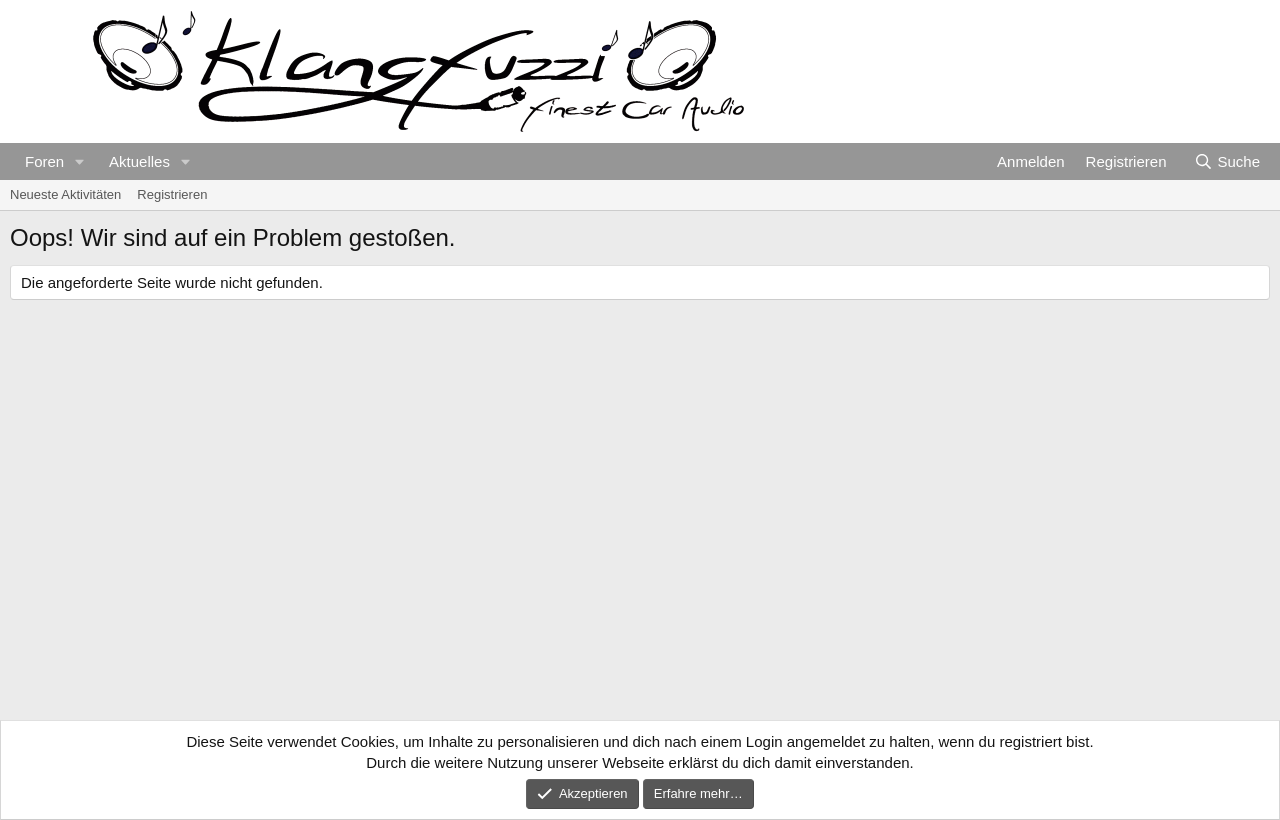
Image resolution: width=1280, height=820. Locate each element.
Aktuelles (139, 161)
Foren (44, 161)
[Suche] (1227, 161)
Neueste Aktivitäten (65, 194)
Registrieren (172, 194)
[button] (80, 161)
